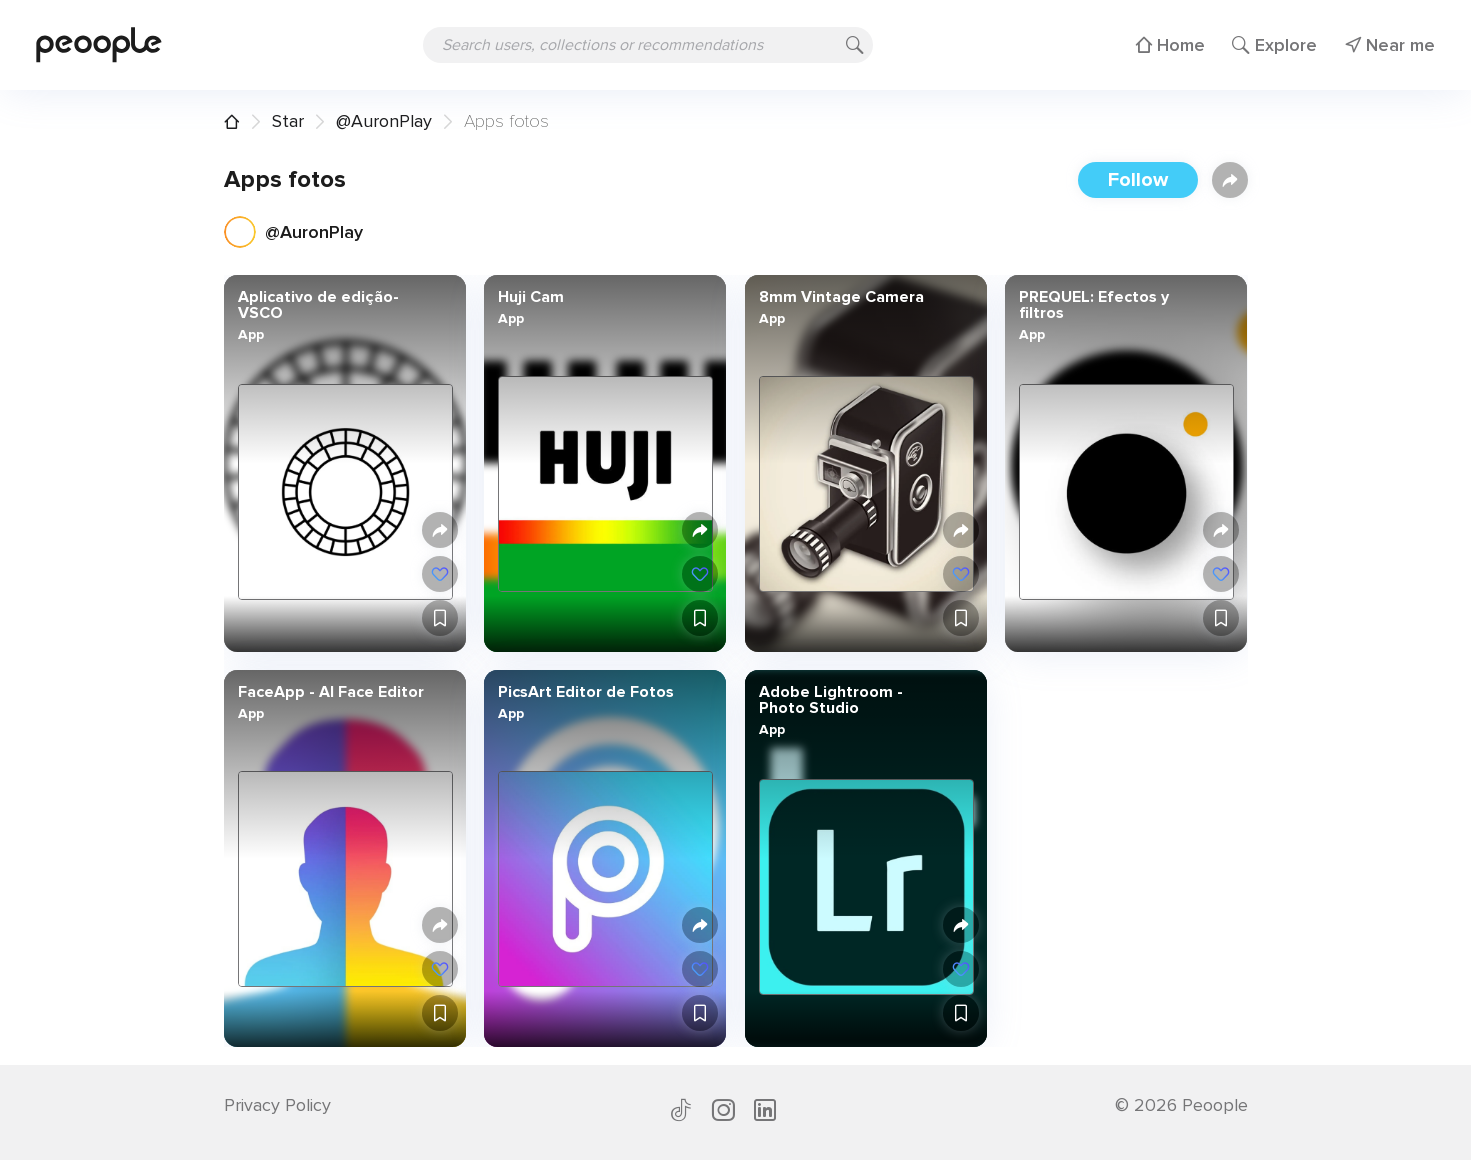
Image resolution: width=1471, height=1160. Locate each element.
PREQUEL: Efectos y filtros (1094, 305)
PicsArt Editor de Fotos (586, 692)
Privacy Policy (277, 1105)
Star (288, 121)
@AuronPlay (384, 121)
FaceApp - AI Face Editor (330, 692)
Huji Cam (531, 297)
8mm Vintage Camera (840, 297)
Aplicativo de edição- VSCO (317, 305)
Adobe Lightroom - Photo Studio (830, 700)
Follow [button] (1138, 180)
